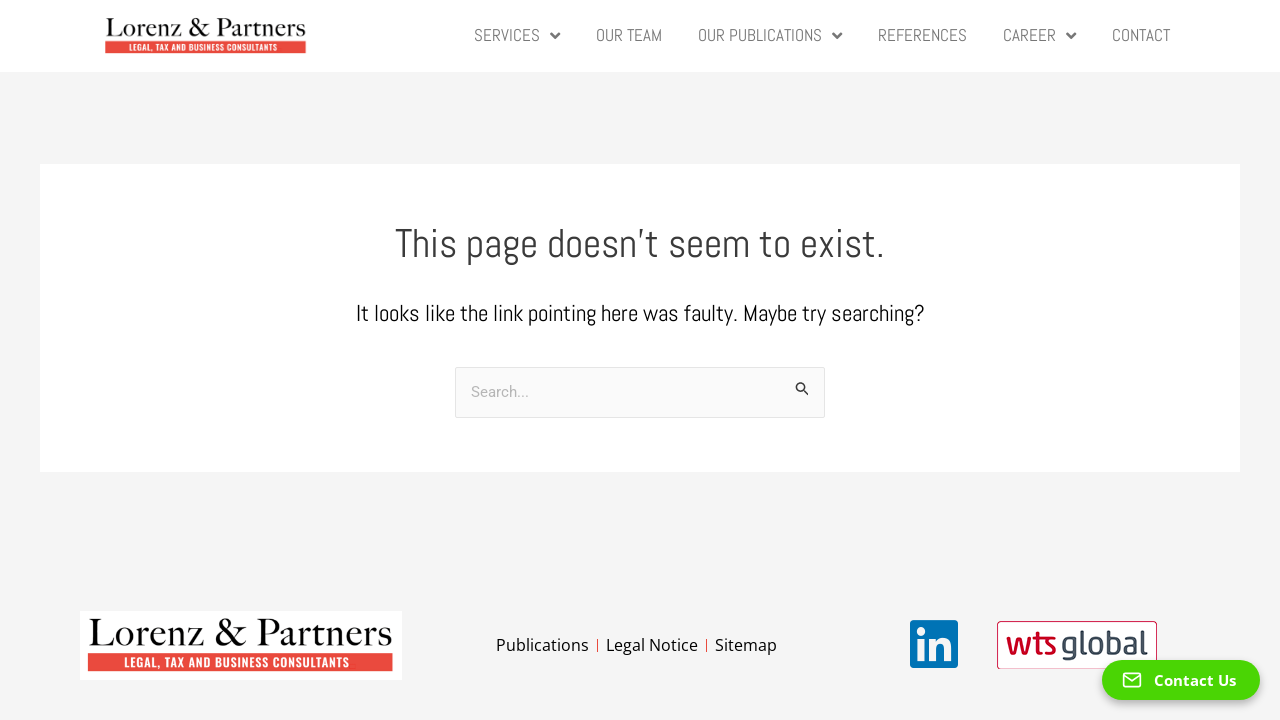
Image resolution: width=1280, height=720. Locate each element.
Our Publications (770, 36)
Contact (1141, 35)
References (922, 35)
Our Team (629, 35)
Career (1039, 36)
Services (517, 36)
